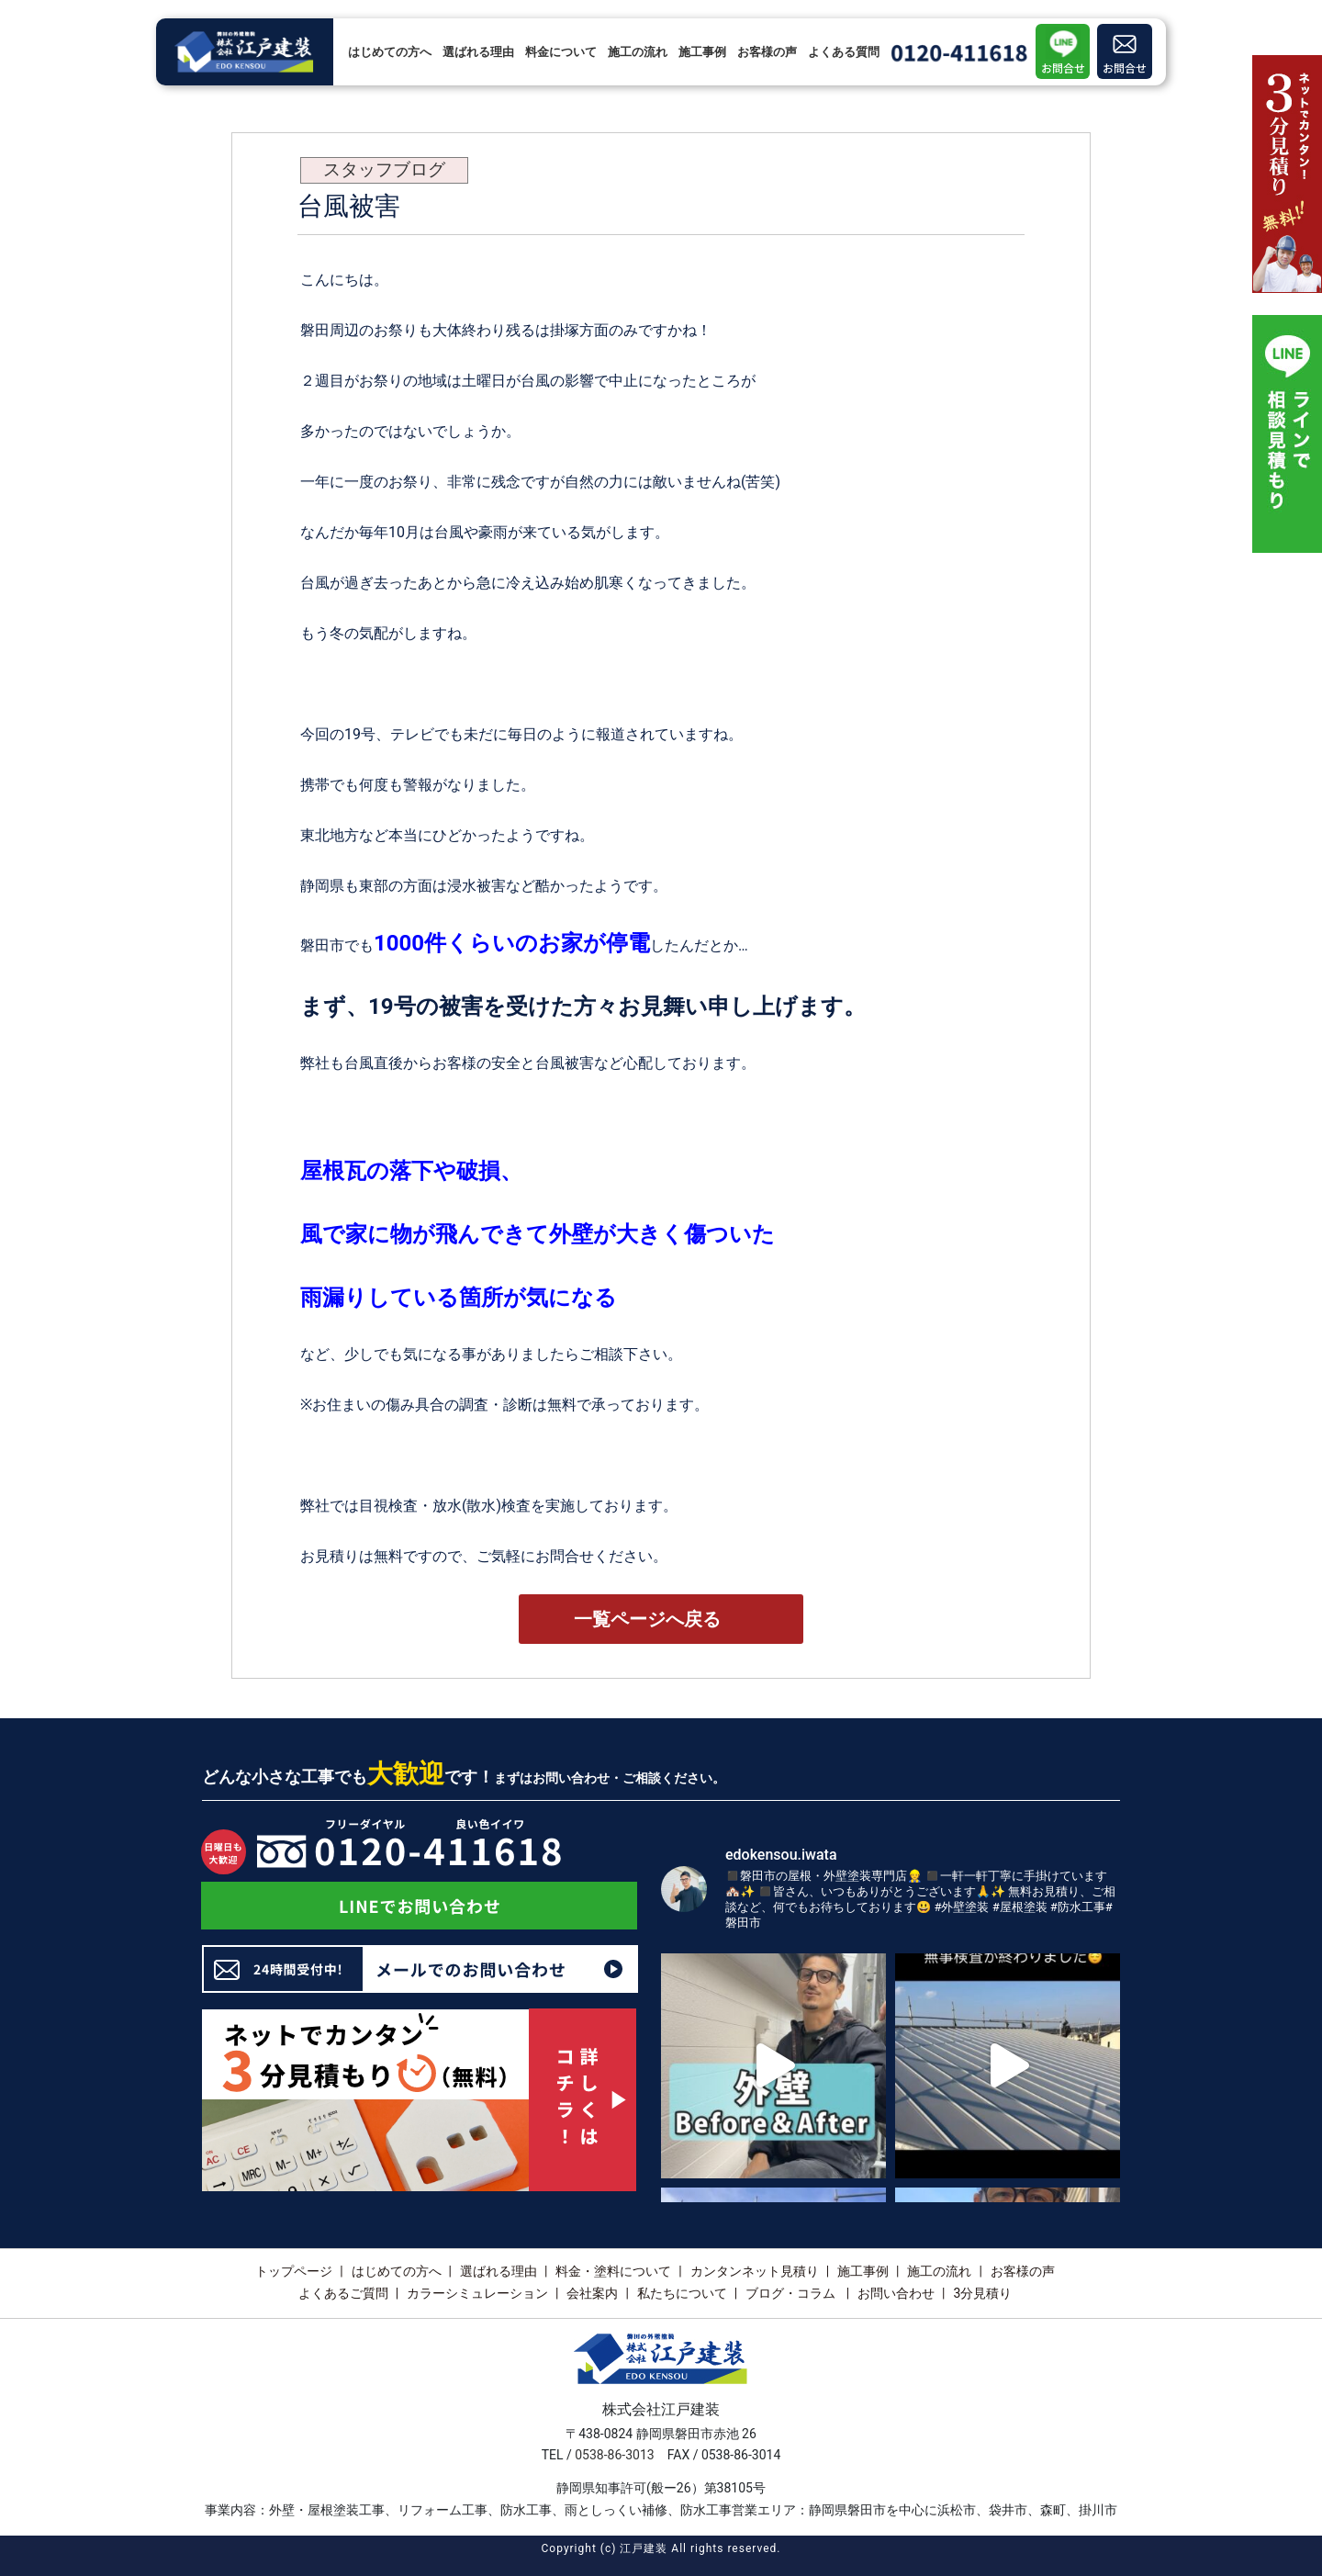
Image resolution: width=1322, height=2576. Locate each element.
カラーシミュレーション (477, 2293)
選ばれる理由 (478, 52)
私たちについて (682, 2293)
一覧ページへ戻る (647, 1619)
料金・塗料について (613, 2271)
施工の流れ (637, 52)
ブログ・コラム (791, 2293)
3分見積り (982, 2293)
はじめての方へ (389, 52)
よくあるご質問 (343, 2293)
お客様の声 (767, 52)
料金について (561, 52)
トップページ (293, 2271)
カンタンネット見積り (754, 2271)
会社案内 (592, 2293)
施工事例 (702, 52)
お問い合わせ (896, 2293)
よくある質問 (843, 52)
